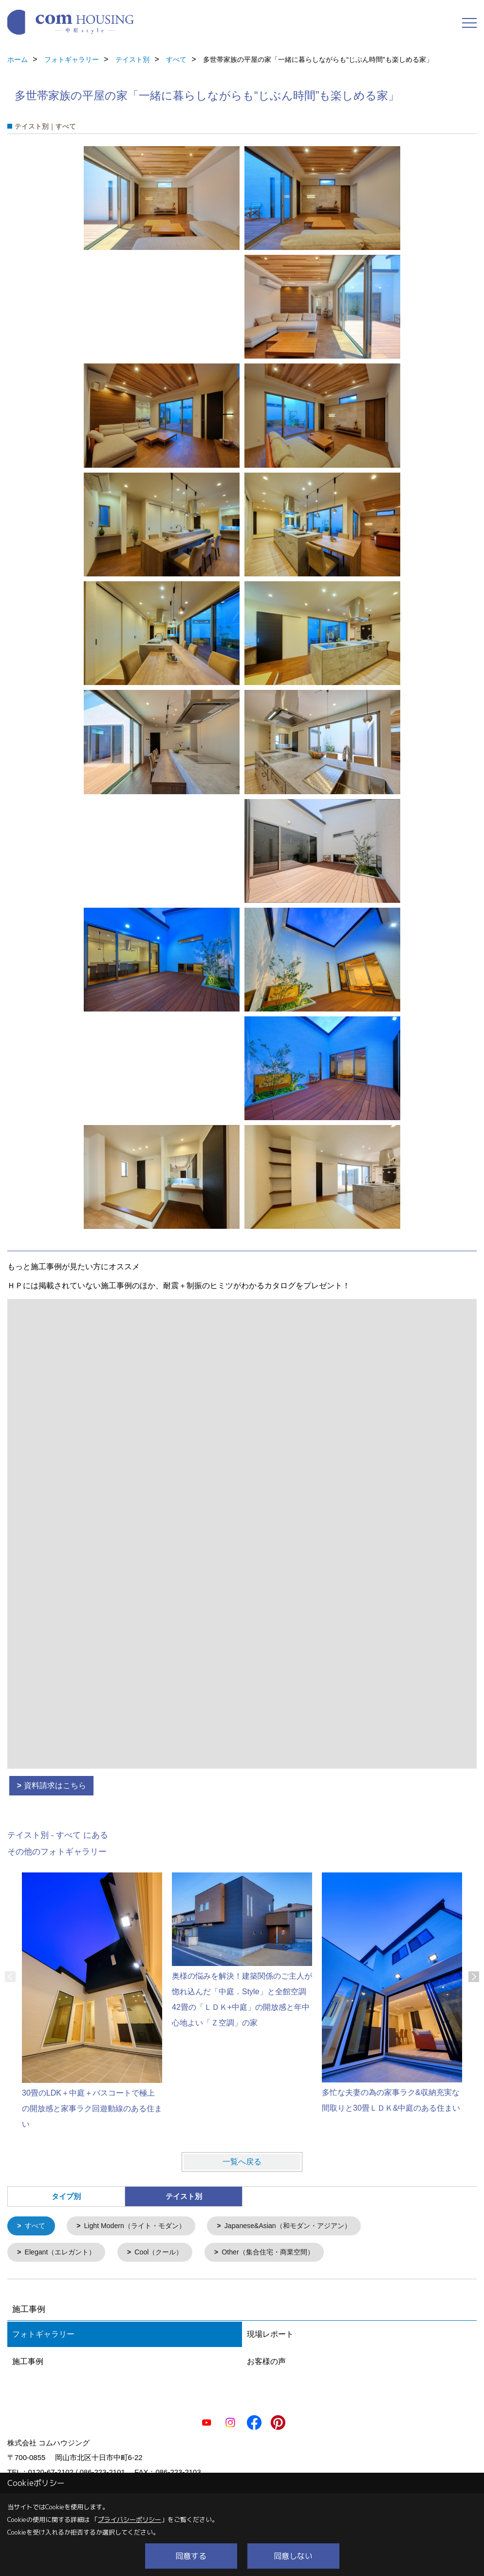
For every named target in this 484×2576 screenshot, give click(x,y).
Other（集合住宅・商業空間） (280, 2254)
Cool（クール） (166, 2254)
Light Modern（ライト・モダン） (140, 2226)
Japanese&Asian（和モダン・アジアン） (302, 2226)
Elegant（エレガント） (63, 2254)
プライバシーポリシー (129, 2519)
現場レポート (270, 2336)
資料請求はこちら (55, 1785)
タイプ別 (66, 2196)
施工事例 (27, 2363)
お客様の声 (266, 2363)
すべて (36, 2226)
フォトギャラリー (43, 2336)
